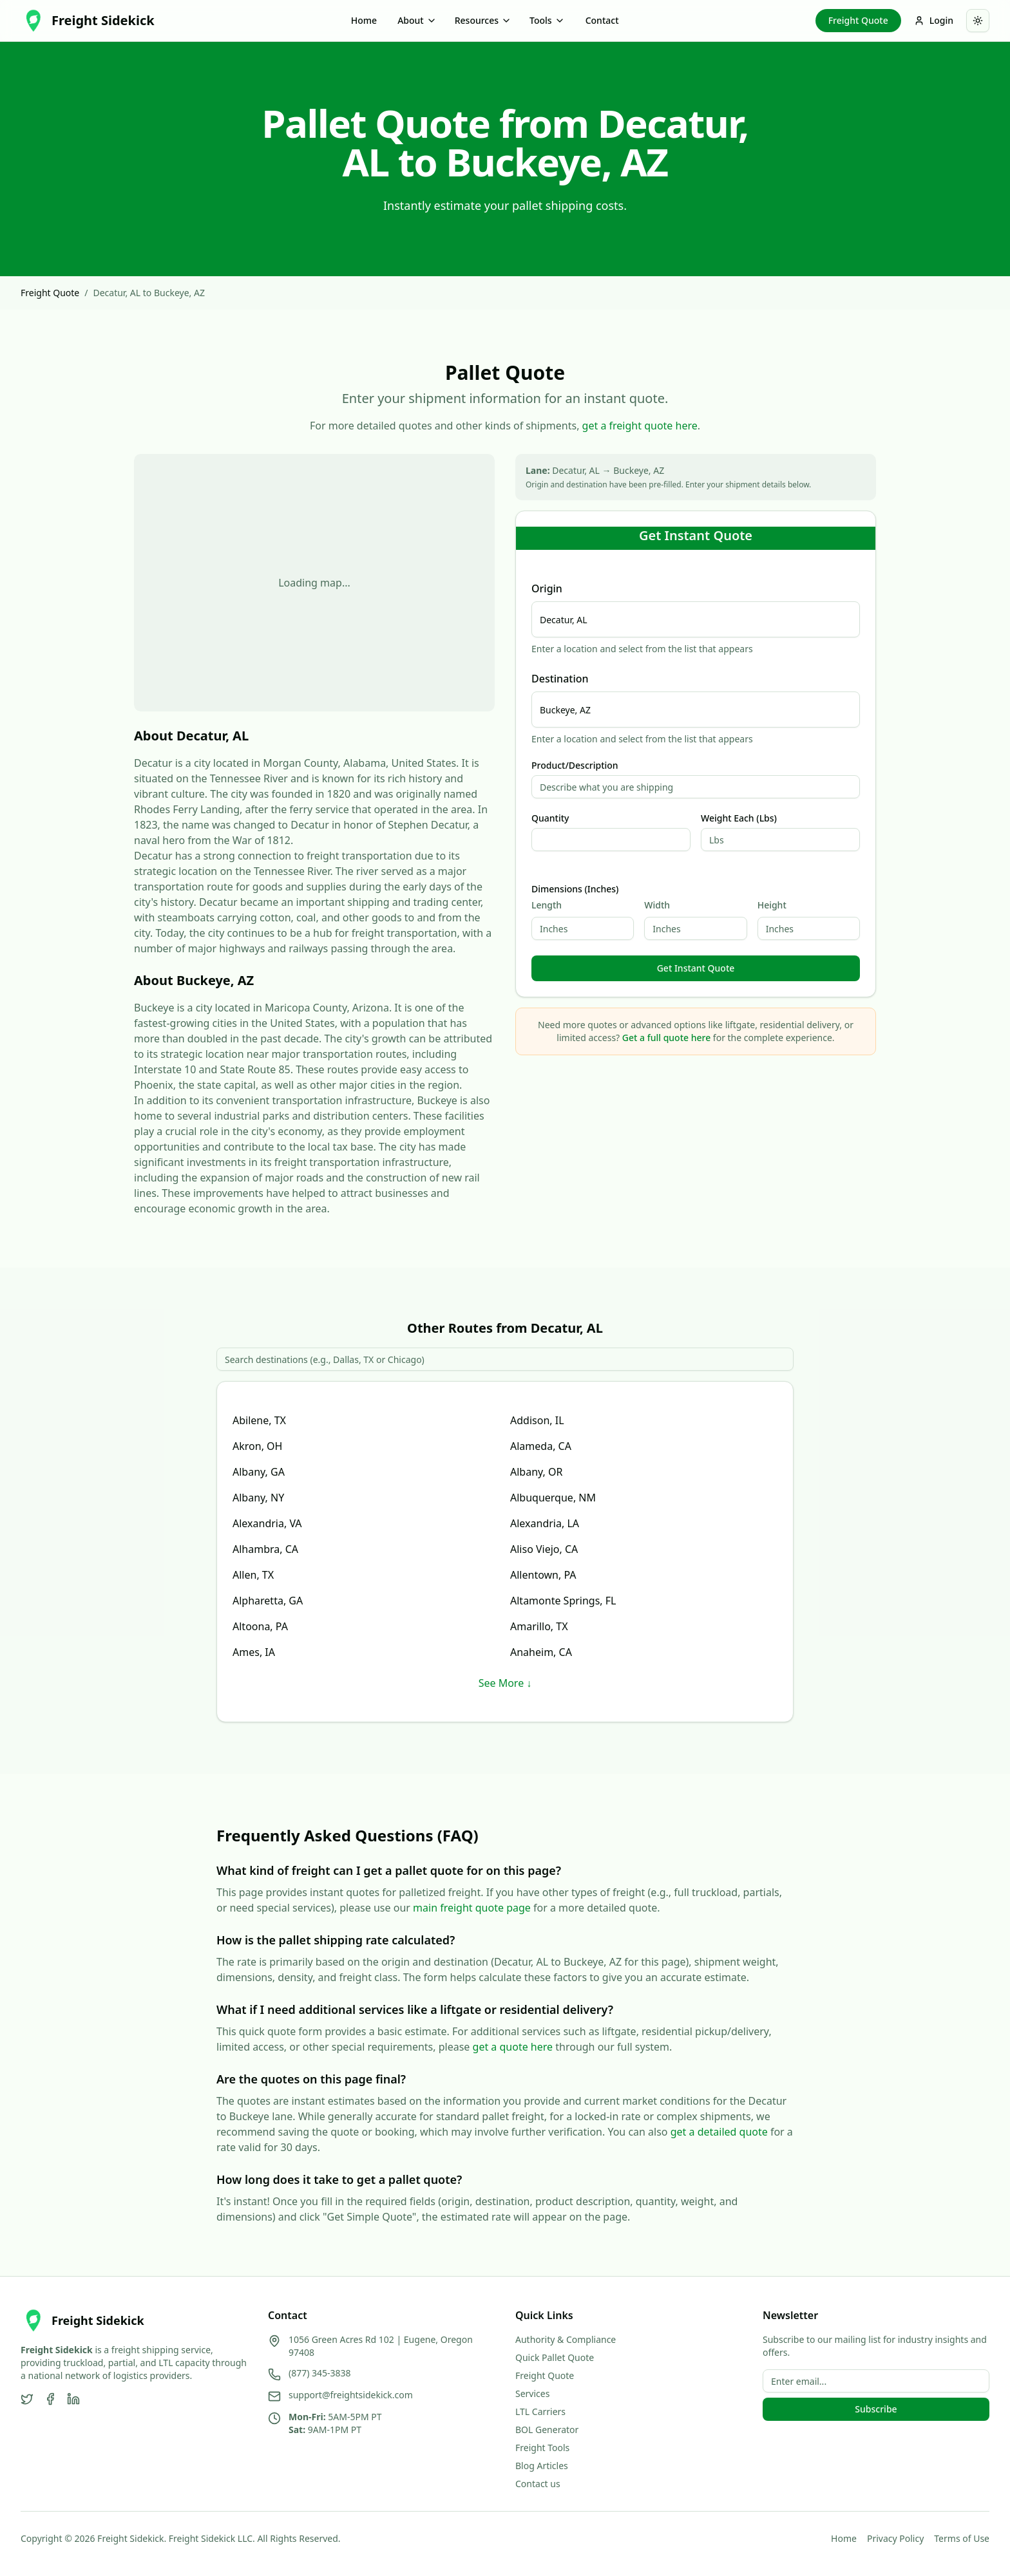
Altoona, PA (260, 1626)
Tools (547, 20)
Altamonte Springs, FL (563, 1601)
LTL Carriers (540, 2411)
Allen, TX (253, 1575)
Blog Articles (541, 2465)
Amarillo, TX (539, 1626)
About (417, 20)
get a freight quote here (640, 425)
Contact (602, 20)
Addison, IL (537, 1420)
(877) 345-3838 (320, 2373)
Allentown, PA (543, 1575)
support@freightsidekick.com (351, 2395)
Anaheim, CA (541, 1652)
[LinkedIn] (73, 2399)
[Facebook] (50, 2399)
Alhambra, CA (265, 1549)
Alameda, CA (540, 1446)
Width (657, 905)
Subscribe (876, 2409)
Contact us (537, 2483)
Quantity (550, 818)
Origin (546, 588)
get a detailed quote (719, 2132)
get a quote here (513, 2047)
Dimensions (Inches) (574, 889)
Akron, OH (257, 1446)
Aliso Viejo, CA (544, 1549)
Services (532, 2393)
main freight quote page (472, 1908)
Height (772, 905)
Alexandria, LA (544, 1523)
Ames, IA (254, 1652)
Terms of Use (961, 2538)
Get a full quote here (666, 1037)
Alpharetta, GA (268, 1601)
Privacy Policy (895, 2538)
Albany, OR (536, 1472)
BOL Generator (546, 2429)
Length (546, 905)
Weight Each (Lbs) (739, 818)
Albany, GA (259, 1472)
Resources (483, 20)
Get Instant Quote (696, 968)
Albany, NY (258, 1497)
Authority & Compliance (565, 2339)
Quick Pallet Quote (554, 2357)
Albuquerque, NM (553, 1497)
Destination (560, 679)
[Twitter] (27, 2399)
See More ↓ (505, 1683)
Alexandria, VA (267, 1523)
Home (364, 20)
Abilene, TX (259, 1420)
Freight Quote (858, 20)
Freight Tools (542, 2447)
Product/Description (574, 765)
